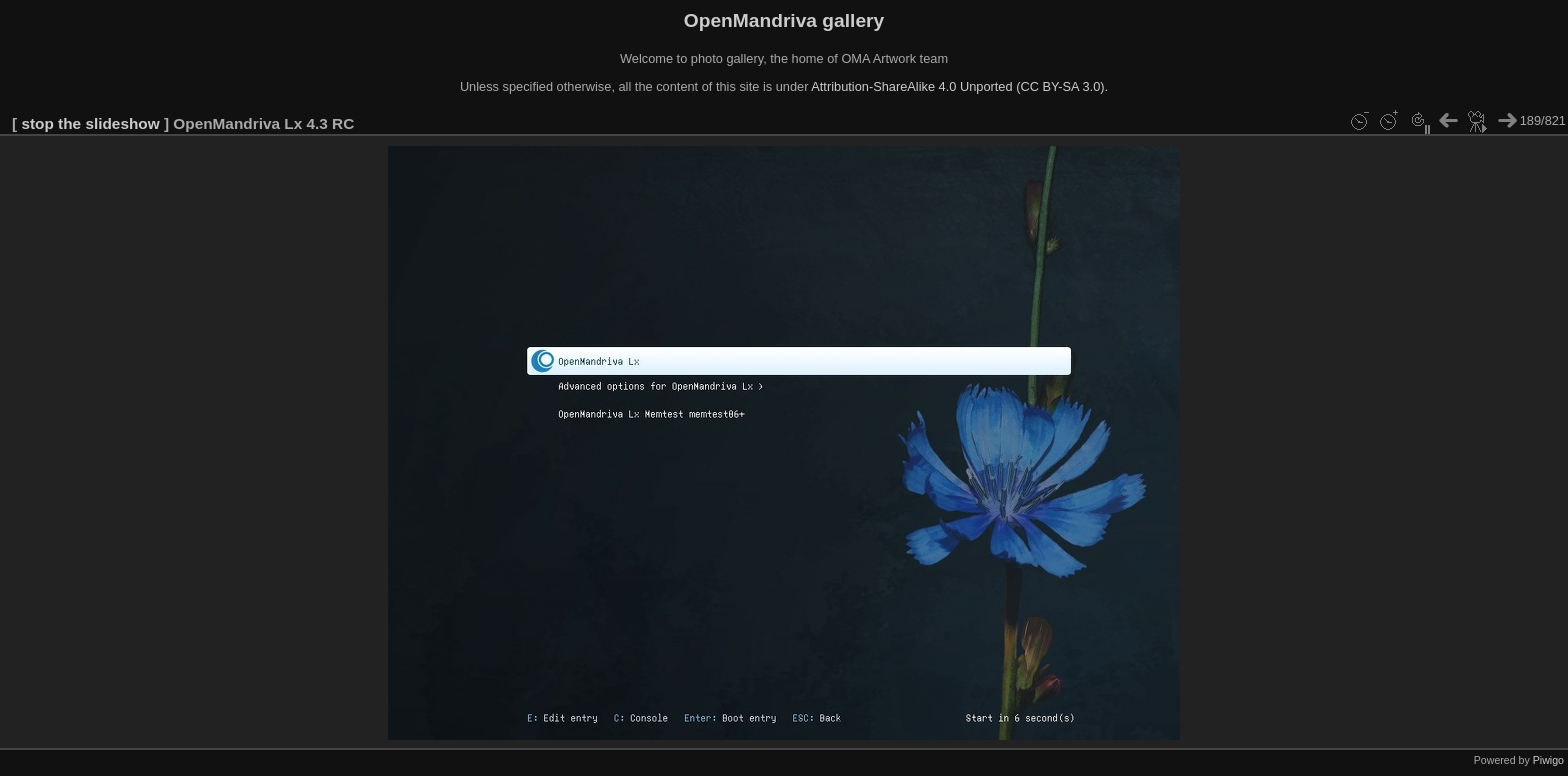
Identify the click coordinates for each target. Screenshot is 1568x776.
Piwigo (1548, 760)
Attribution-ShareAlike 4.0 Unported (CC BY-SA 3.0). (959, 86)
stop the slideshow (90, 123)
